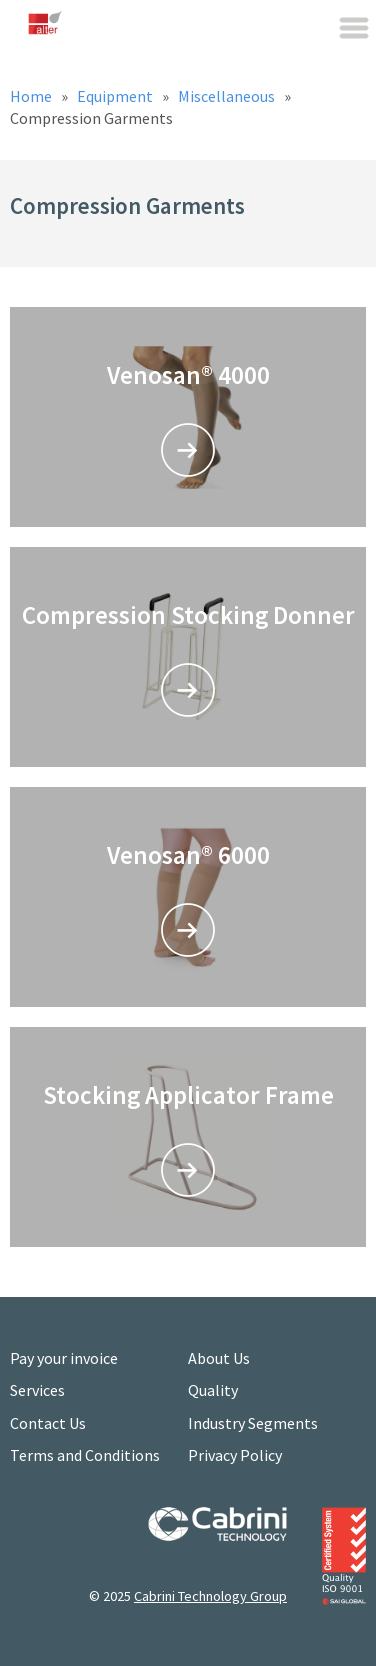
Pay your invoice (64, 1358)
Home (32, 96)
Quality (213, 1390)
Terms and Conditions (85, 1455)
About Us (219, 1358)
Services (37, 1390)
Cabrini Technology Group (210, 1596)
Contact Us (48, 1423)
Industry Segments (253, 1423)
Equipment (116, 96)
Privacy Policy (235, 1455)
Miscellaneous (228, 96)
